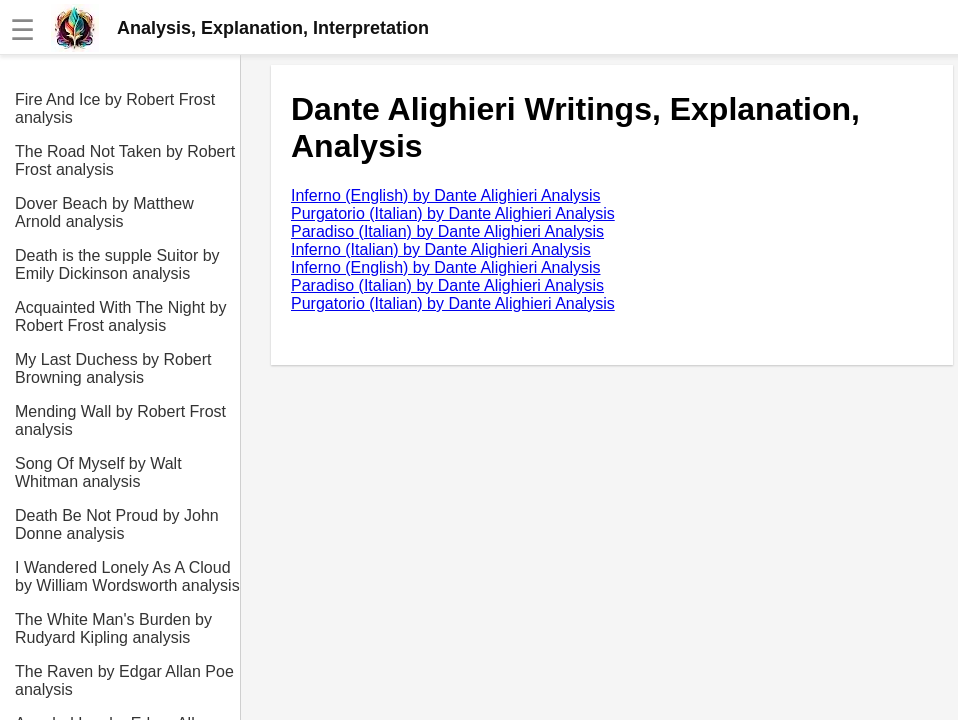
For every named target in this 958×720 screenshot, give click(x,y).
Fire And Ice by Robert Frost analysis (115, 108)
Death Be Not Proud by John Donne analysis (117, 524)
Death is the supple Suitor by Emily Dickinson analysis (117, 264)
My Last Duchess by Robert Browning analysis (113, 368)
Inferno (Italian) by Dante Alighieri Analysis (441, 249)
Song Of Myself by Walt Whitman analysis (98, 472)
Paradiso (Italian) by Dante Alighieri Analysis (447, 231)
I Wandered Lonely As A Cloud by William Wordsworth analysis (127, 576)
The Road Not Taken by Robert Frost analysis (125, 160)
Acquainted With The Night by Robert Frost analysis (120, 316)
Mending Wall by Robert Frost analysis (120, 420)
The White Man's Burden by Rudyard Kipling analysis (113, 628)
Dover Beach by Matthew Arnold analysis (104, 212)
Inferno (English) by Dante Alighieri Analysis (446, 195)
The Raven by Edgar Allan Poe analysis (124, 680)
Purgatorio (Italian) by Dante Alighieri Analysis (453, 213)
